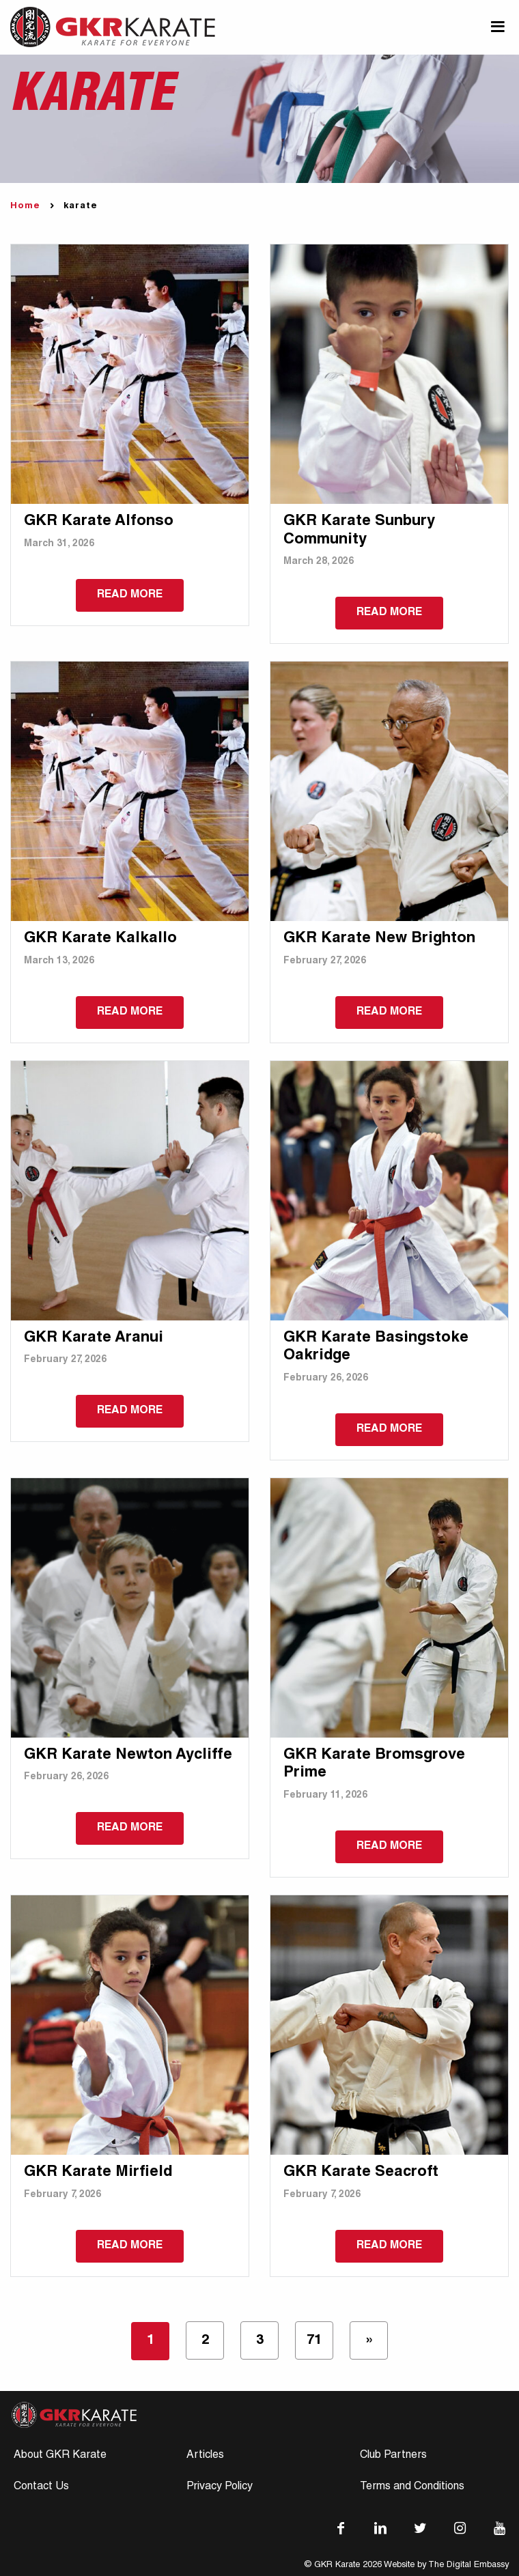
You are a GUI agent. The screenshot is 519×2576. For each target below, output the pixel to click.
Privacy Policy (219, 2487)
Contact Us (41, 2487)
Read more (130, 595)
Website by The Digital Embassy (446, 2565)
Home (25, 206)
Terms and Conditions (412, 2487)
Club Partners (393, 2455)
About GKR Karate (60, 2455)
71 (314, 2341)
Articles (205, 2455)
